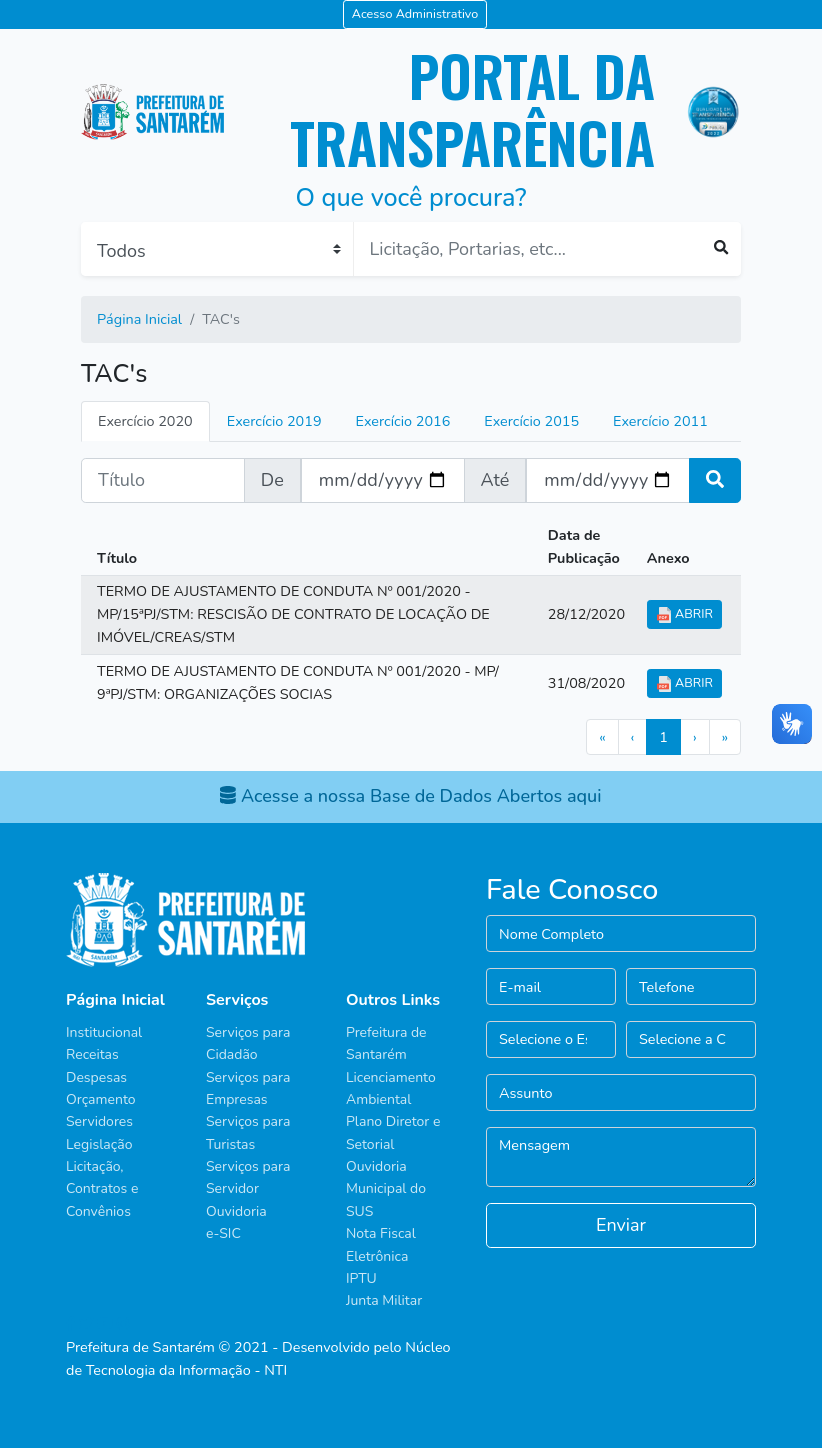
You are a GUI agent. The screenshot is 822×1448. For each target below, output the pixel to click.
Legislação (99, 1144)
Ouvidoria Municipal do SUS (386, 1189)
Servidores (99, 1121)
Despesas (96, 1077)
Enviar (621, 1225)
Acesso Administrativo (415, 13)
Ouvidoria (236, 1211)
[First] (602, 737)
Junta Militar (384, 1300)
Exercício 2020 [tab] (145, 421)
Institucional (104, 1032)
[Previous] (633, 737)
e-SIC (223, 1233)
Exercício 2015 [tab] (531, 421)
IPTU (361, 1278)
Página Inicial (139, 319)
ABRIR (684, 614)
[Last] (725, 737)
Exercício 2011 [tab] (660, 421)
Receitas (92, 1054)
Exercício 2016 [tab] (403, 421)
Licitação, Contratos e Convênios (102, 1189)
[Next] (695, 737)
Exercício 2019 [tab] (274, 421)
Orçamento (101, 1099)
